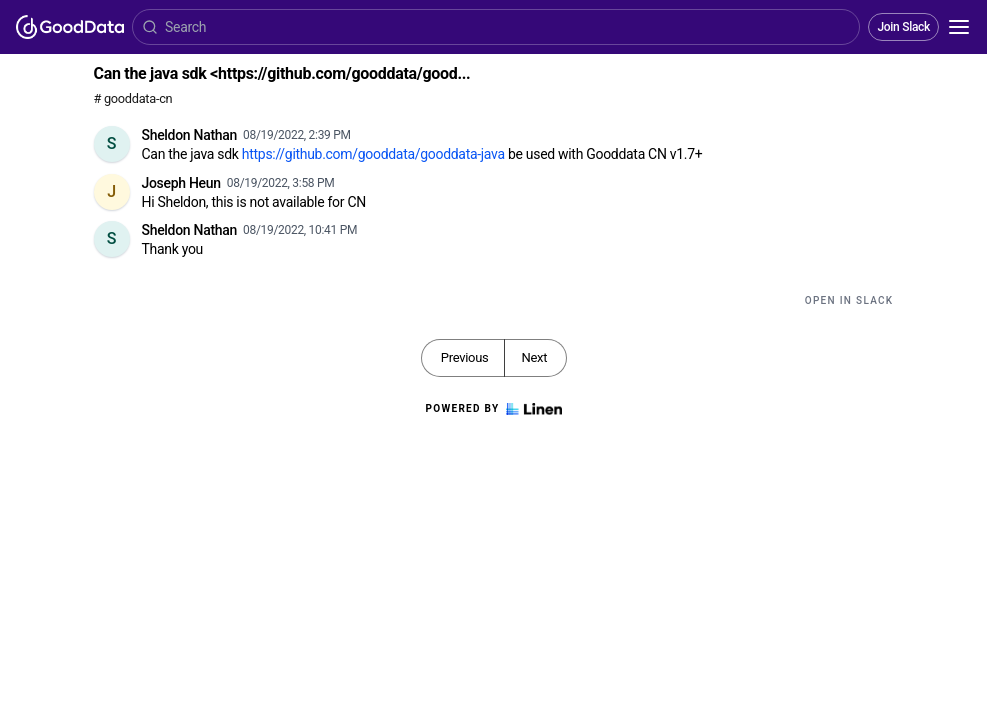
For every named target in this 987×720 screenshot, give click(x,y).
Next (534, 357)
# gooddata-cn (133, 98)
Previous (465, 357)
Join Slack (903, 27)
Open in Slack (849, 300)
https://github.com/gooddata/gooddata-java (373, 154)
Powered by (493, 409)
